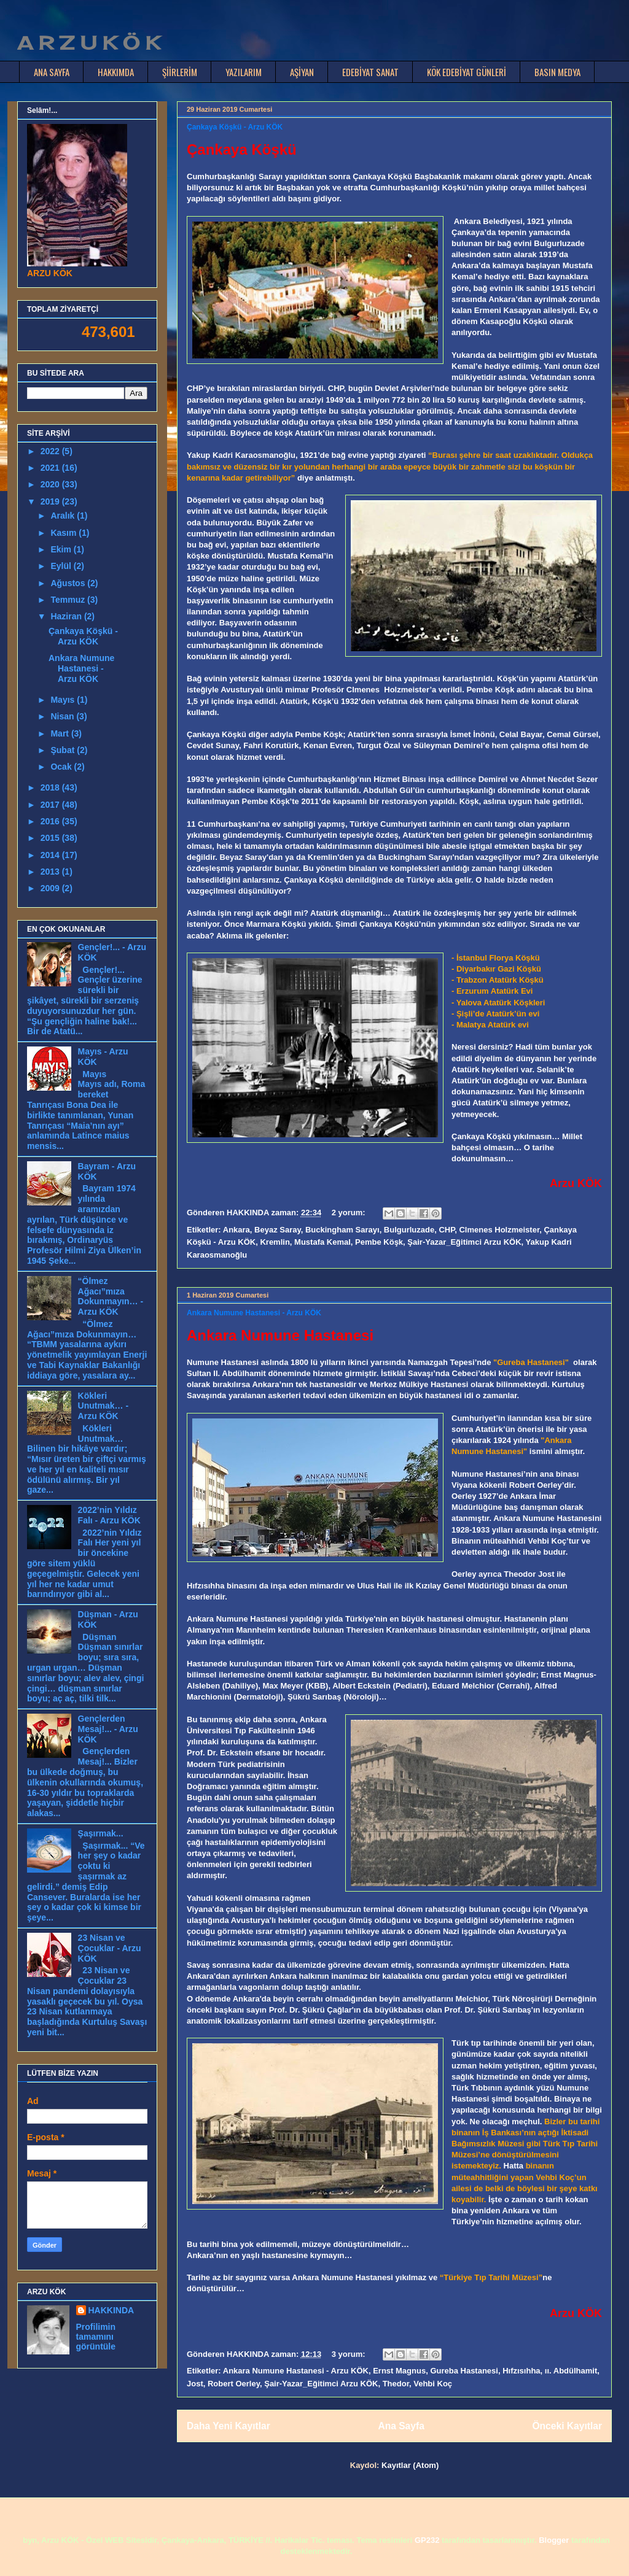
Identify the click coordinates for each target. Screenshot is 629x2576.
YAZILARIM (243, 72)
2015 (51, 838)
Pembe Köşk (379, 1242)
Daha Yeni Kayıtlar (228, 2426)
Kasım (64, 533)
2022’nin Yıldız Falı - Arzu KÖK (109, 1515)
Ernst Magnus (399, 2370)
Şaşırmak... (100, 1833)
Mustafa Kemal (322, 1242)
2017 (51, 805)
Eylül (61, 566)
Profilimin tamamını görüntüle (96, 2336)
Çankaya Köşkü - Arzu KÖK (235, 127)
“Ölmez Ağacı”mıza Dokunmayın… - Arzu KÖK (111, 1296)
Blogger (554, 2540)
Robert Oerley (234, 2383)
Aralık (63, 515)
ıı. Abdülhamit (571, 2370)
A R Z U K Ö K (88, 43)
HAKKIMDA (116, 72)
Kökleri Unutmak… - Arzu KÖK (103, 1406)
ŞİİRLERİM (179, 72)
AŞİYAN (302, 72)
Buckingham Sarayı (342, 1229)
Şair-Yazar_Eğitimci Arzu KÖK (464, 1242)
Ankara (236, 1229)
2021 (51, 468)
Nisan (63, 716)
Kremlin (274, 1242)
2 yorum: (350, 1212)
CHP (447, 1229)
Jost (195, 2383)
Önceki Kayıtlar (567, 2426)
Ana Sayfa (401, 2426)
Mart (60, 733)
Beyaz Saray (277, 1229)
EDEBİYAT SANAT (370, 72)
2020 (51, 484)
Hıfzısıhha (521, 2370)
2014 (51, 855)
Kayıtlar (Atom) (410, 2465)
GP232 (427, 2540)
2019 (51, 501)
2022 (51, 451)
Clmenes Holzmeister (499, 1229)
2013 (51, 871)
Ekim (61, 549)
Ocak (62, 767)
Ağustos (68, 583)
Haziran (67, 616)
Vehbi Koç (432, 2383)
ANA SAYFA (51, 72)
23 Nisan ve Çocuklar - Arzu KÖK (109, 1948)
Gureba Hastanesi (464, 2370)
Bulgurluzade (409, 1229)
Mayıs (63, 700)
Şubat (63, 750)
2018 (51, 787)
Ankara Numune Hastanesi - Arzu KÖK (254, 1313)
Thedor (396, 2383)
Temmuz (68, 600)
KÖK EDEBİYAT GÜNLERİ (466, 72)
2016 (51, 821)
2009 (51, 888)
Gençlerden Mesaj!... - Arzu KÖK (108, 1729)
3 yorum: (350, 2354)
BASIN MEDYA (557, 72)
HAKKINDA (111, 2310)
